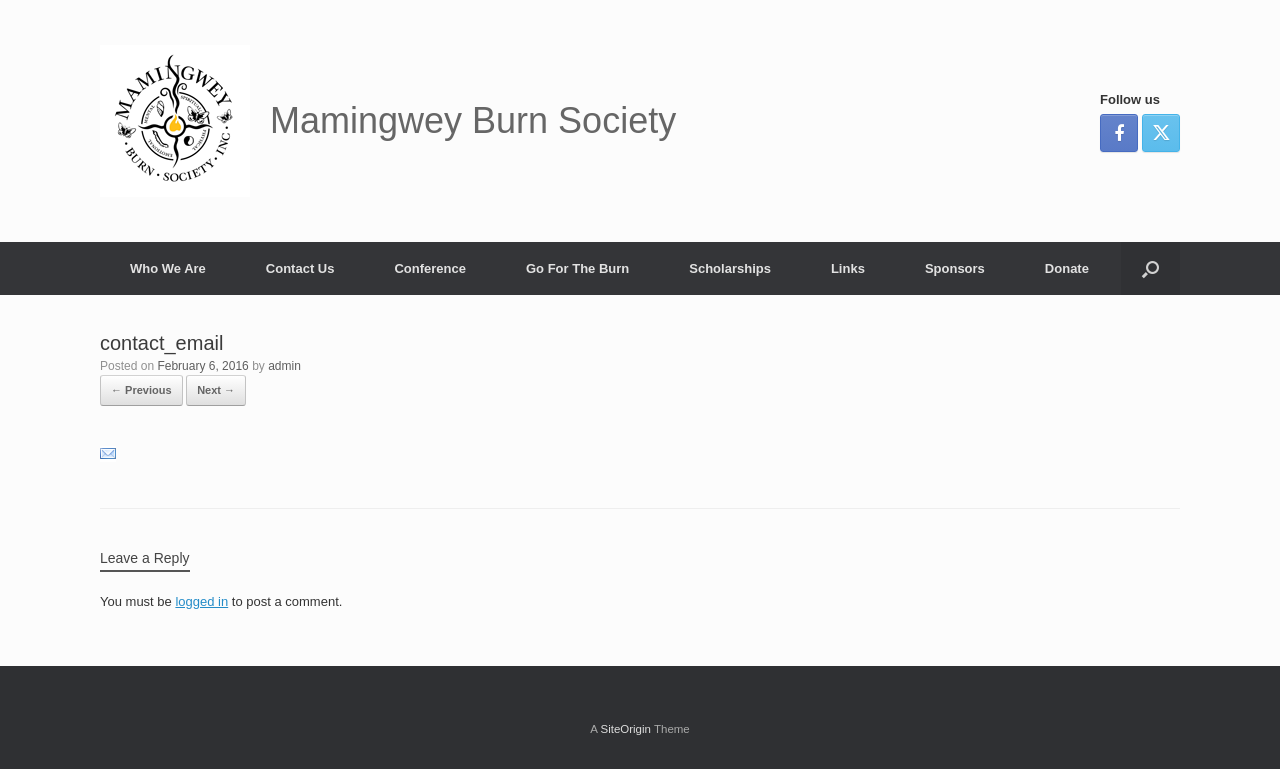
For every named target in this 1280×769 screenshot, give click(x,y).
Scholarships (730, 268)
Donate (1067, 268)
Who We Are (168, 268)
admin (284, 366)
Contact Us (300, 268)
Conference (430, 268)
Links (848, 268)
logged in (201, 601)
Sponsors (955, 268)
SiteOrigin (625, 729)
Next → (216, 390)
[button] (1150, 268)
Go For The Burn (577, 268)
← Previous (141, 390)
